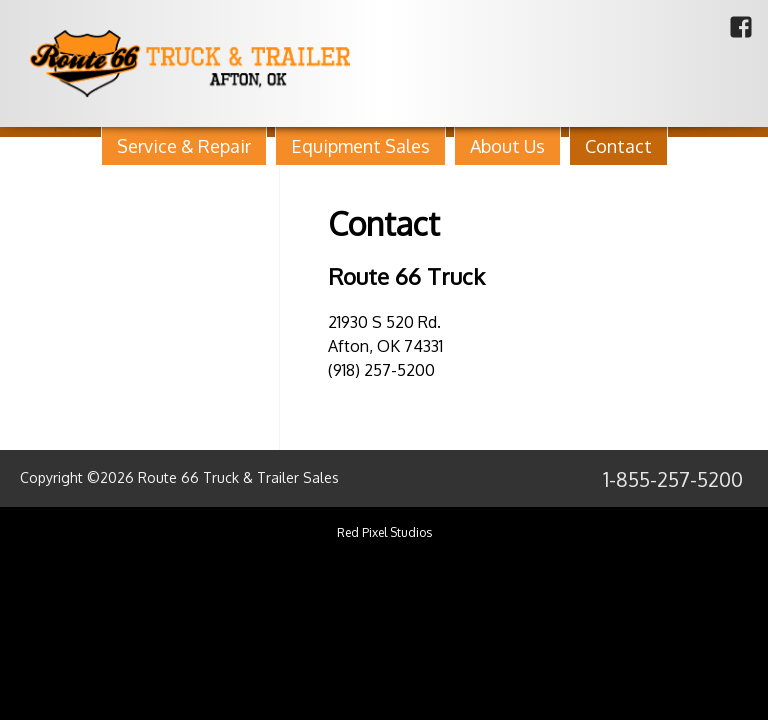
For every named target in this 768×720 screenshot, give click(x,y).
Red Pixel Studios (384, 532)
